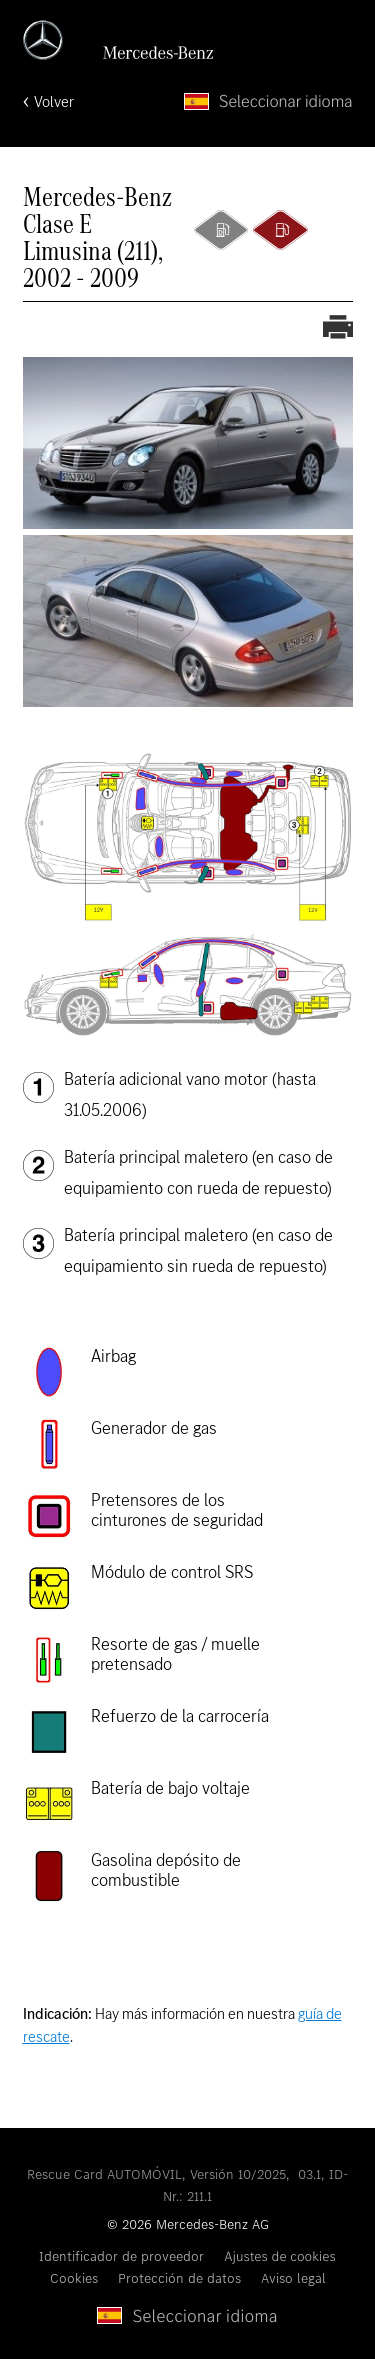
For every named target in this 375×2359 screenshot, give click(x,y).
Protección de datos (179, 2278)
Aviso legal (293, 2278)
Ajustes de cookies (280, 2256)
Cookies (74, 2278)
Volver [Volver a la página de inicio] (54, 101)
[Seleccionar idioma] (268, 101)
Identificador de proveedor (121, 2256)
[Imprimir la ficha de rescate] (338, 329)
